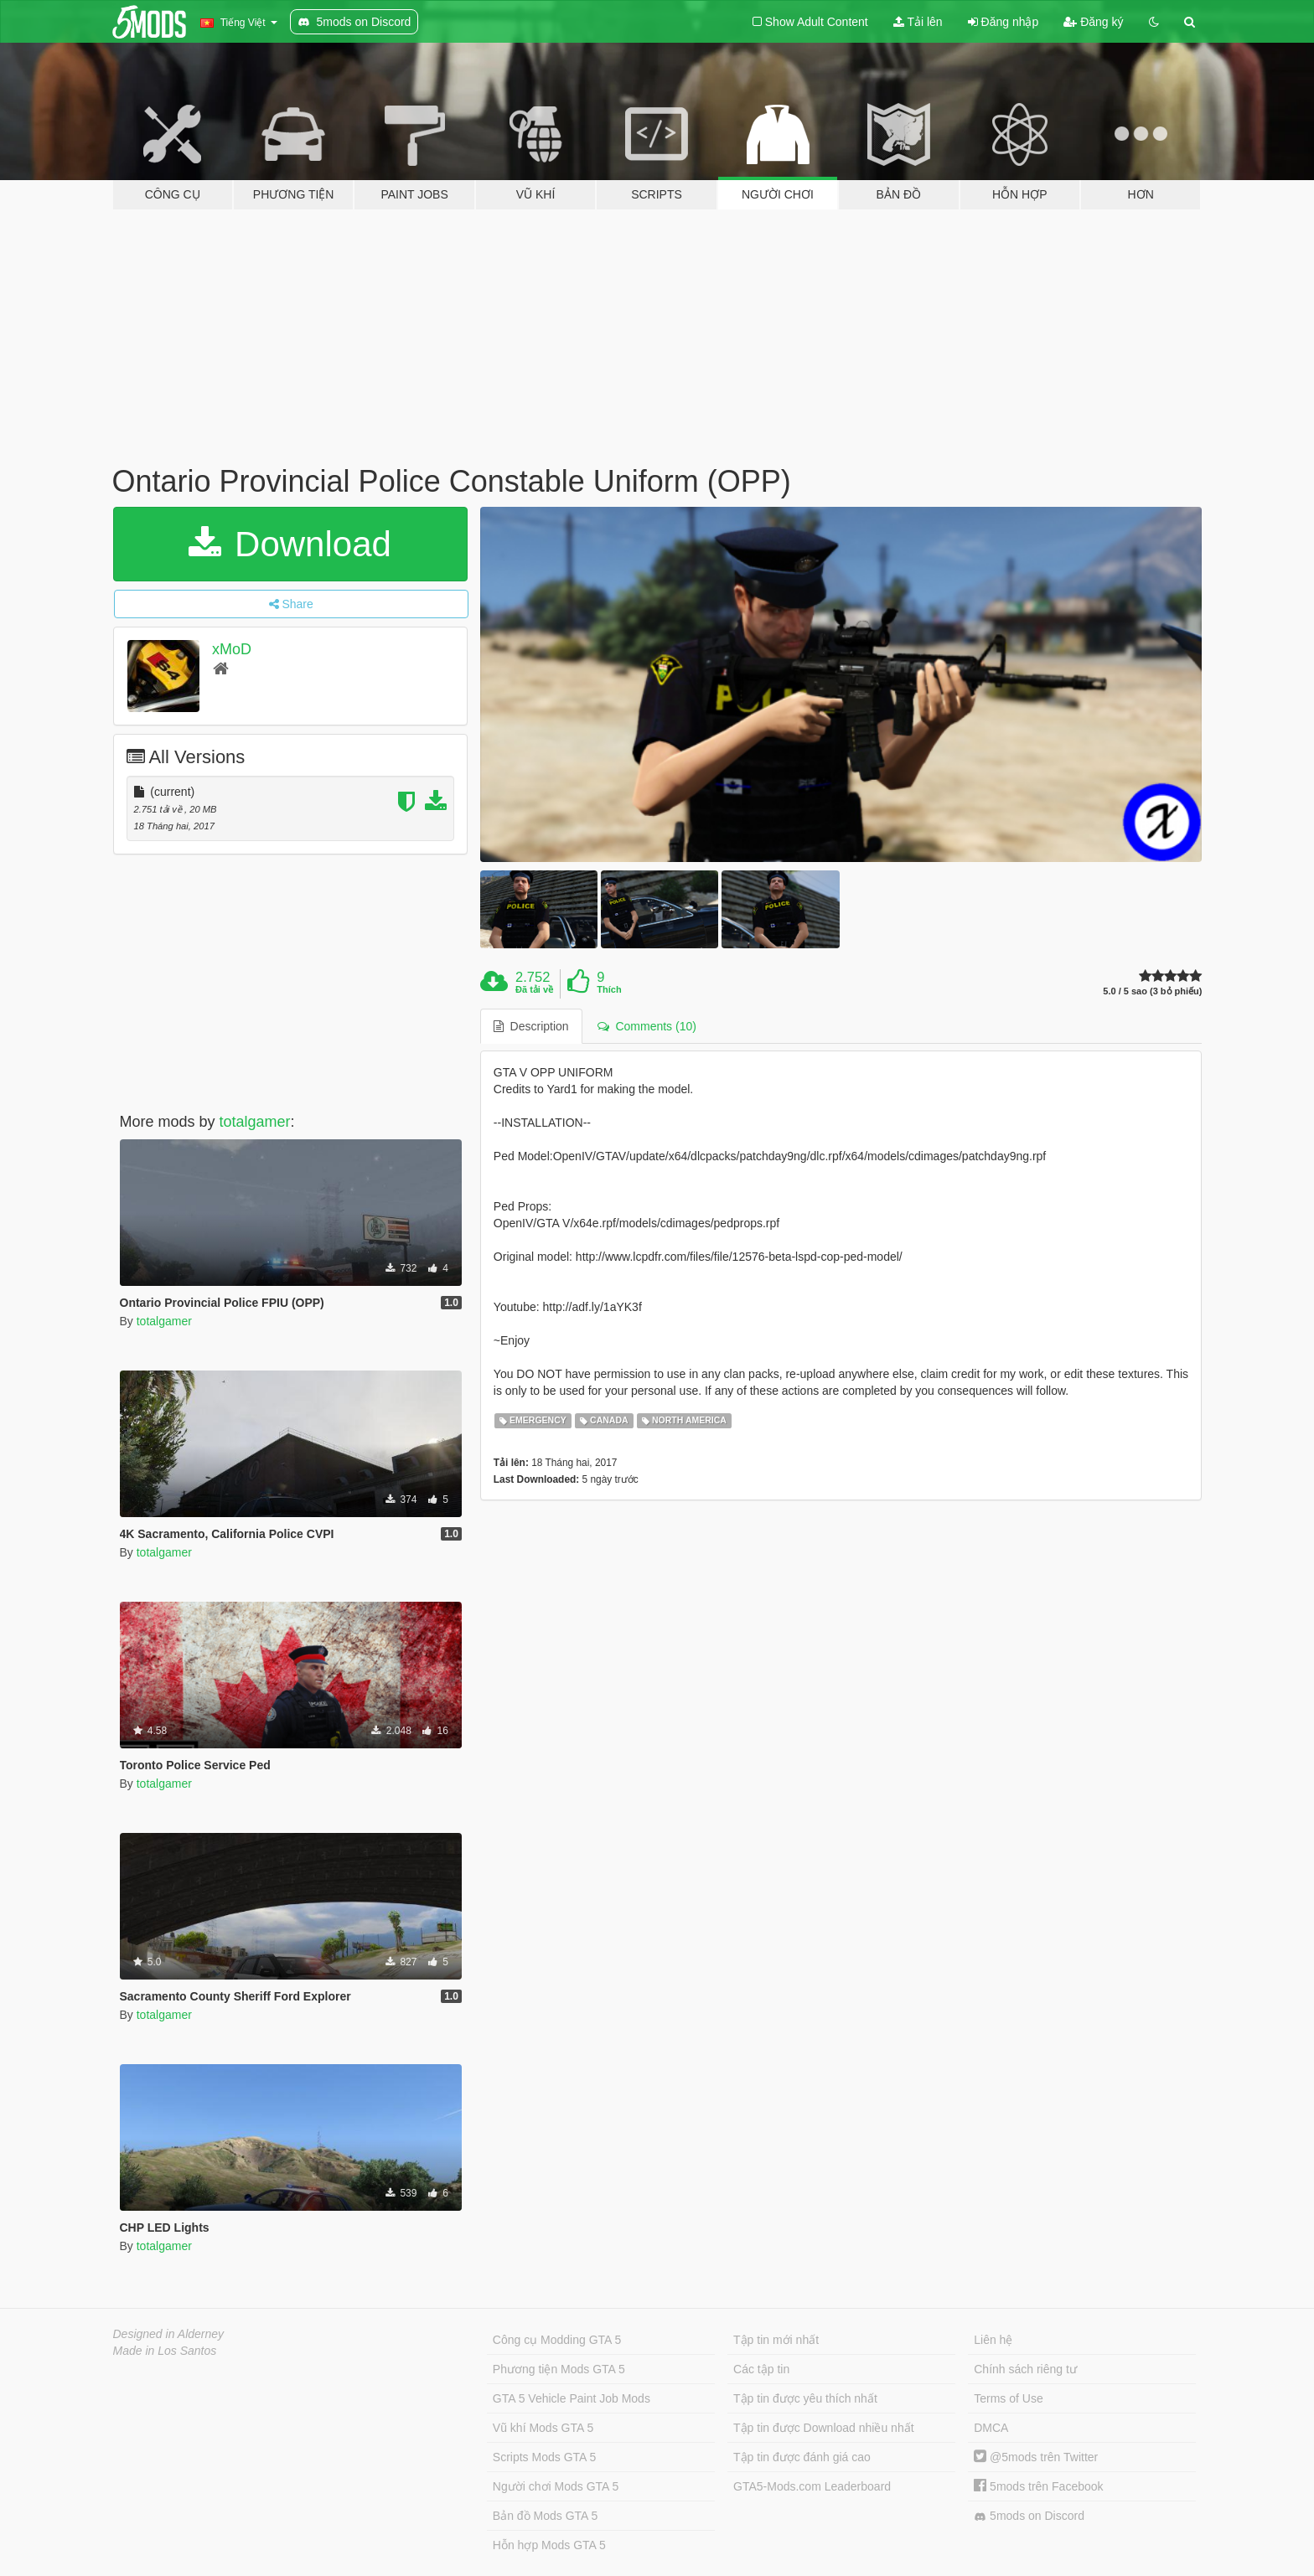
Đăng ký (1093, 21)
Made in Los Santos (165, 2350)
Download (290, 544)
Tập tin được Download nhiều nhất (823, 2427)
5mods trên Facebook (1038, 2486)
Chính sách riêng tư (1025, 2369)
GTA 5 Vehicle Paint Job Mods (571, 2398)
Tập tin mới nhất (776, 2339)
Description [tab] (531, 1026)
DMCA (991, 2427)
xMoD (231, 649)
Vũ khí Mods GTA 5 (543, 2427)
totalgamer (255, 1121)
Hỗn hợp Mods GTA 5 (549, 2545)
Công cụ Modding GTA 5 (557, 2339)
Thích (609, 989)
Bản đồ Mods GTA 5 (545, 2515)
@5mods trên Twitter (1036, 2457)
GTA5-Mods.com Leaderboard (812, 2486)
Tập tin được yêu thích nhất (805, 2398)
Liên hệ (993, 2339)
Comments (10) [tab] (647, 1026)
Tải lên (918, 21)
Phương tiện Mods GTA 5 (559, 2369)
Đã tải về (534, 989)
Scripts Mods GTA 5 (544, 2457)
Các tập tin (761, 2369)
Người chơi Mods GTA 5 (555, 2486)
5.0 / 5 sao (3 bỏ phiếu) (1152, 991)
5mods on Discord (1029, 2516)
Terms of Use (1008, 2398)
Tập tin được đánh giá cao (802, 2457)
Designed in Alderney (169, 2334)
